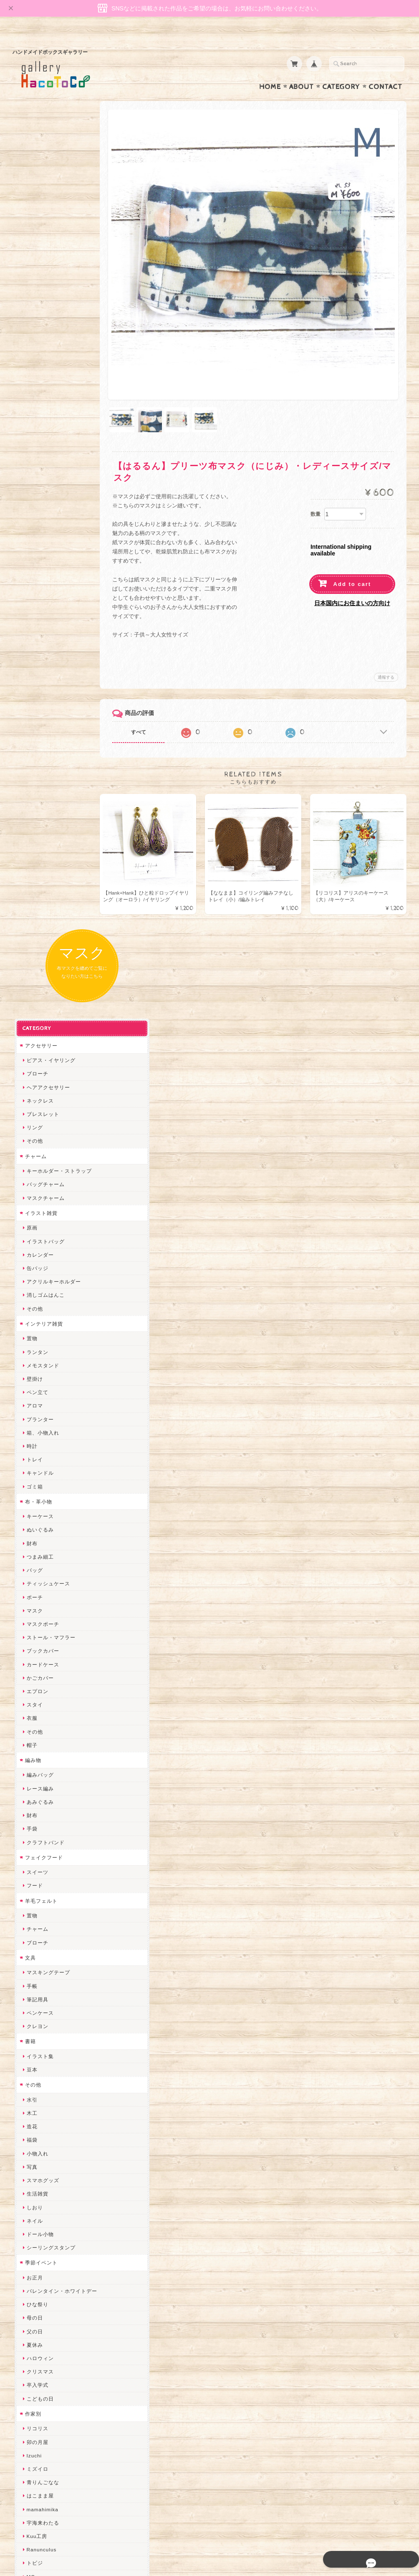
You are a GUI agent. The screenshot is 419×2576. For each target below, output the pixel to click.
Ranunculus (40, 1691)
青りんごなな (41, 1624)
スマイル (35, 2108)
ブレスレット (41, 256)
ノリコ (33, 1879)
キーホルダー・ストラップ (57, 312)
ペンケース (38, 1154)
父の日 (33, 1473)
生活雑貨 (35, 1335)
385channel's (41, 2094)
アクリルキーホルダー (52, 423)
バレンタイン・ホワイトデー (60, 1432)
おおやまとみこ (44, 1772)
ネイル (33, 1362)
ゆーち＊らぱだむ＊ (49, 2202)
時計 (30, 587)
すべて (153, 701)
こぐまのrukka (43, 2121)
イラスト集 (38, 1197)
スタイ (33, 846)
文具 (28, 1099)
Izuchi (32, 1597)
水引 (30, 1241)
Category (341, 70)
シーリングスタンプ (49, 1389)
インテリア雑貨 (42, 465)
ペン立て (35, 534)
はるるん (35, 1933)
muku (31, 1745)
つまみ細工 (38, 698)
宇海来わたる (41, 1664)
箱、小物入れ (41, 574)
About (301, 70)
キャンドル (38, 614)
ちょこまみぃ (41, 1785)
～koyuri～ (38, 1960)
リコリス (35, 1570)
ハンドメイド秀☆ (46, 1839)
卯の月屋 (35, 1583)
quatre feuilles (43, 1825)
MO (29, 1718)
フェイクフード (42, 998)
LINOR (33, 2135)
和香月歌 (35, 1758)
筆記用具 (35, 1140)
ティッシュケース (46, 725)
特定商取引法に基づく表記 (55, 2456)
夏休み (33, 1486)
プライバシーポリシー (50, 2439)
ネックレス (38, 242)
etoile (32, 2256)
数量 (315, 482)
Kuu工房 (35, 1678)
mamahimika (40, 1650)
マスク (33, 752)
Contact (385, 70)
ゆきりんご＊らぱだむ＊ (54, 2188)
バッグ (33, 712)
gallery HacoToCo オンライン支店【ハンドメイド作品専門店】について (62, 2399)
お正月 (33, 1419)
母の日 (33, 1459)
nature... (35, 2175)
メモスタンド (41, 507)
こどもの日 (38, 1540)
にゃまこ (35, 1731)
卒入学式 (35, 1526)
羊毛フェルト (39, 1042)
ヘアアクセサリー (46, 228)
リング (33, 269)
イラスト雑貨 (39, 354)
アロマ (33, 547)
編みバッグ (38, 916)
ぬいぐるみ (38, 671)
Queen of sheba (45, 2027)
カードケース (41, 806)
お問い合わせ (40, 2423)
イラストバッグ (44, 382)
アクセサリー (39, 187)
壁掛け (33, 520)
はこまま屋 (38, 1637)
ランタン (35, 493)
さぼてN (35, 2148)
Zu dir (32, 2283)
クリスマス (38, 1513)
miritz (32, 2000)
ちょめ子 (35, 1987)
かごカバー (38, 819)
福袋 (30, 1281)
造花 (30, 1268)
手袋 (30, 970)
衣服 (30, 859)
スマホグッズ (41, 1322)
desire (32, 2014)
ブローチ (35, 215)
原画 (30, 369)
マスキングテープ (46, 1114)
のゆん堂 (35, 2162)
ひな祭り (35, 1446)
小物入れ (35, 1295)
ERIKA (33, 2229)
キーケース (38, 658)
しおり (33, 1348)
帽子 (30, 886)
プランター (38, 560)
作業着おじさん (44, 1919)
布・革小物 (36, 643)
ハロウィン (38, 1500)
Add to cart (352, 553)
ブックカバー (41, 792)
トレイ (33, 601)
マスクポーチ (41, 765)
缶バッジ (35, 409)
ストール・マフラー (49, 779)
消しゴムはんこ (44, 436)
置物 (30, 480)
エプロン (35, 832)
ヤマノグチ (38, 1852)
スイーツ (35, 1014)
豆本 (30, 1211)
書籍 (28, 1183)
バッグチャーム (44, 326)
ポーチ (33, 738)
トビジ (33, 1704)
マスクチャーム (44, 339)
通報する (386, 646)
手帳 (30, 1127)
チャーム (34, 297)
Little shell (38, 2068)
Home (270, 70)
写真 (30, 1308)
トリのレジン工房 (46, 2242)
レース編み (38, 930)
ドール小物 (38, 1375)
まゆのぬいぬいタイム (52, 2054)
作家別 (31, 1555)
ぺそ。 (33, 1866)
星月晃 (33, 1947)
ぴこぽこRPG (41, 1812)
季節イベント (39, 1404)
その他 (33, 282)
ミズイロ (35, 1610)
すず (30, 2216)
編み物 (31, 901)
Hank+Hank (39, 1973)
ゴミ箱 (33, 628)
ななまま (35, 2041)
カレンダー (38, 396)
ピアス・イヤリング (49, 202)
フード (33, 1027)
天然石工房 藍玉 (44, 1893)
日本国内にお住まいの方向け (352, 571)
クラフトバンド (44, 983)
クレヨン (35, 1168)
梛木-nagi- (37, 1906)
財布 (30, 684)
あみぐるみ (38, 943)
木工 (30, 1255)
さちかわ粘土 (41, 2081)
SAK (30, 2269)
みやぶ (33, 1798)
